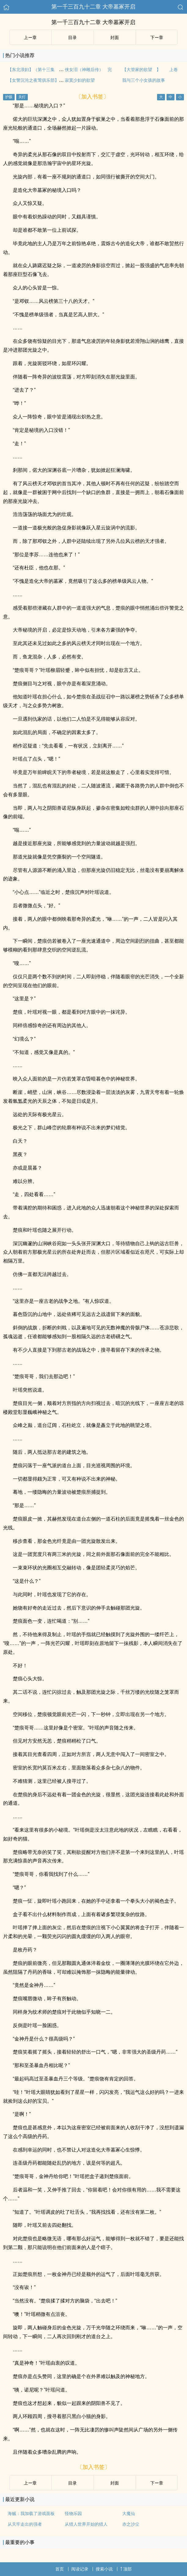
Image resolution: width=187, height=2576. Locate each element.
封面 (114, 37)
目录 (72, 37)
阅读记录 (79, 2569)
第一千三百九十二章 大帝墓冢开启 (93, 7)
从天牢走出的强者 (25, 2524)
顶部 (126, 2569)
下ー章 (156, 37)
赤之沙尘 (130, 2524)
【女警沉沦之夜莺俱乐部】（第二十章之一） (50, 80)
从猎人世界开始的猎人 (86, 2524)
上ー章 (30, 37)
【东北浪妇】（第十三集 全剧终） (42, 69)
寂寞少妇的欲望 (80, 80)
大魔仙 (128, 2513)
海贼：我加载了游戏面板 (31, 2513)
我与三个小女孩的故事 (143, 80)
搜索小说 (104, 2569)
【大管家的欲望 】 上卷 (150, 69)
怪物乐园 (73, 2513)
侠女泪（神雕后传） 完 (88, 69)
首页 (59, 2569)
